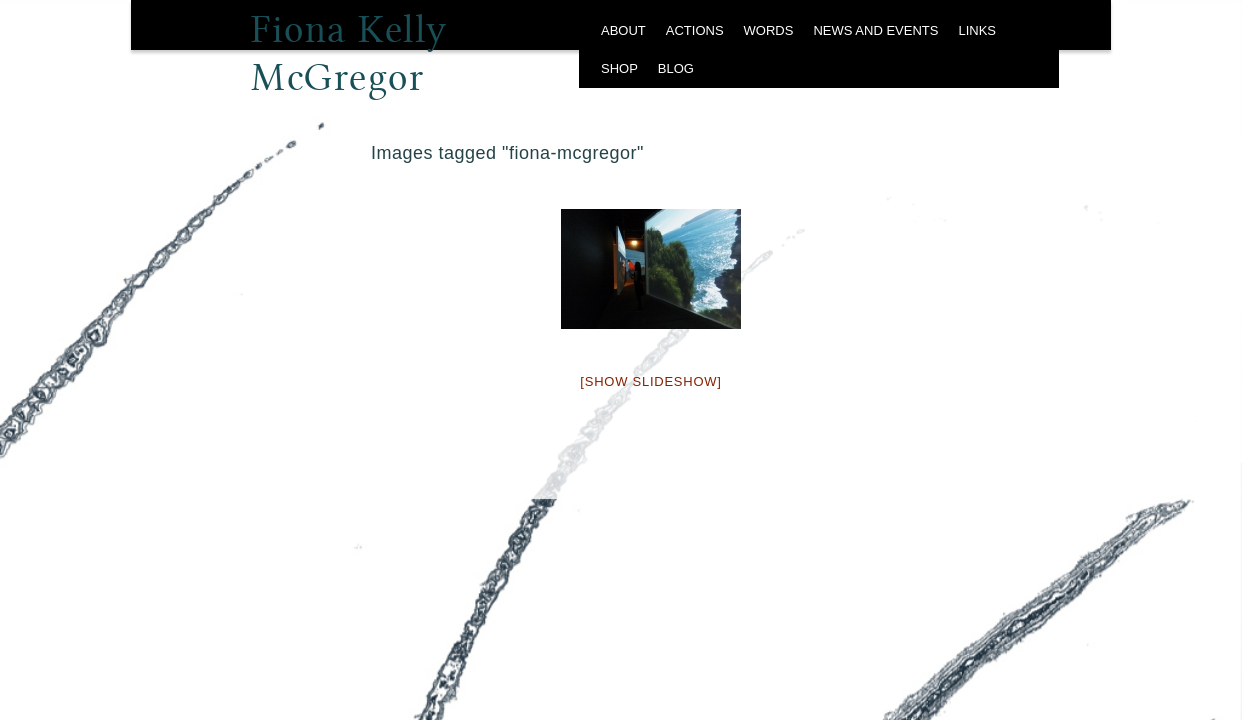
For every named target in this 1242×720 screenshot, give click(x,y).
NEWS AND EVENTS (875, 30)
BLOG (676, 68)
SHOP (619, 68)
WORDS (769, 30)
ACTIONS (695, 30)
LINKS (977, 30)
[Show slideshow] (650, 381)
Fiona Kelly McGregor (349, 35)
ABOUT (623, 30)
